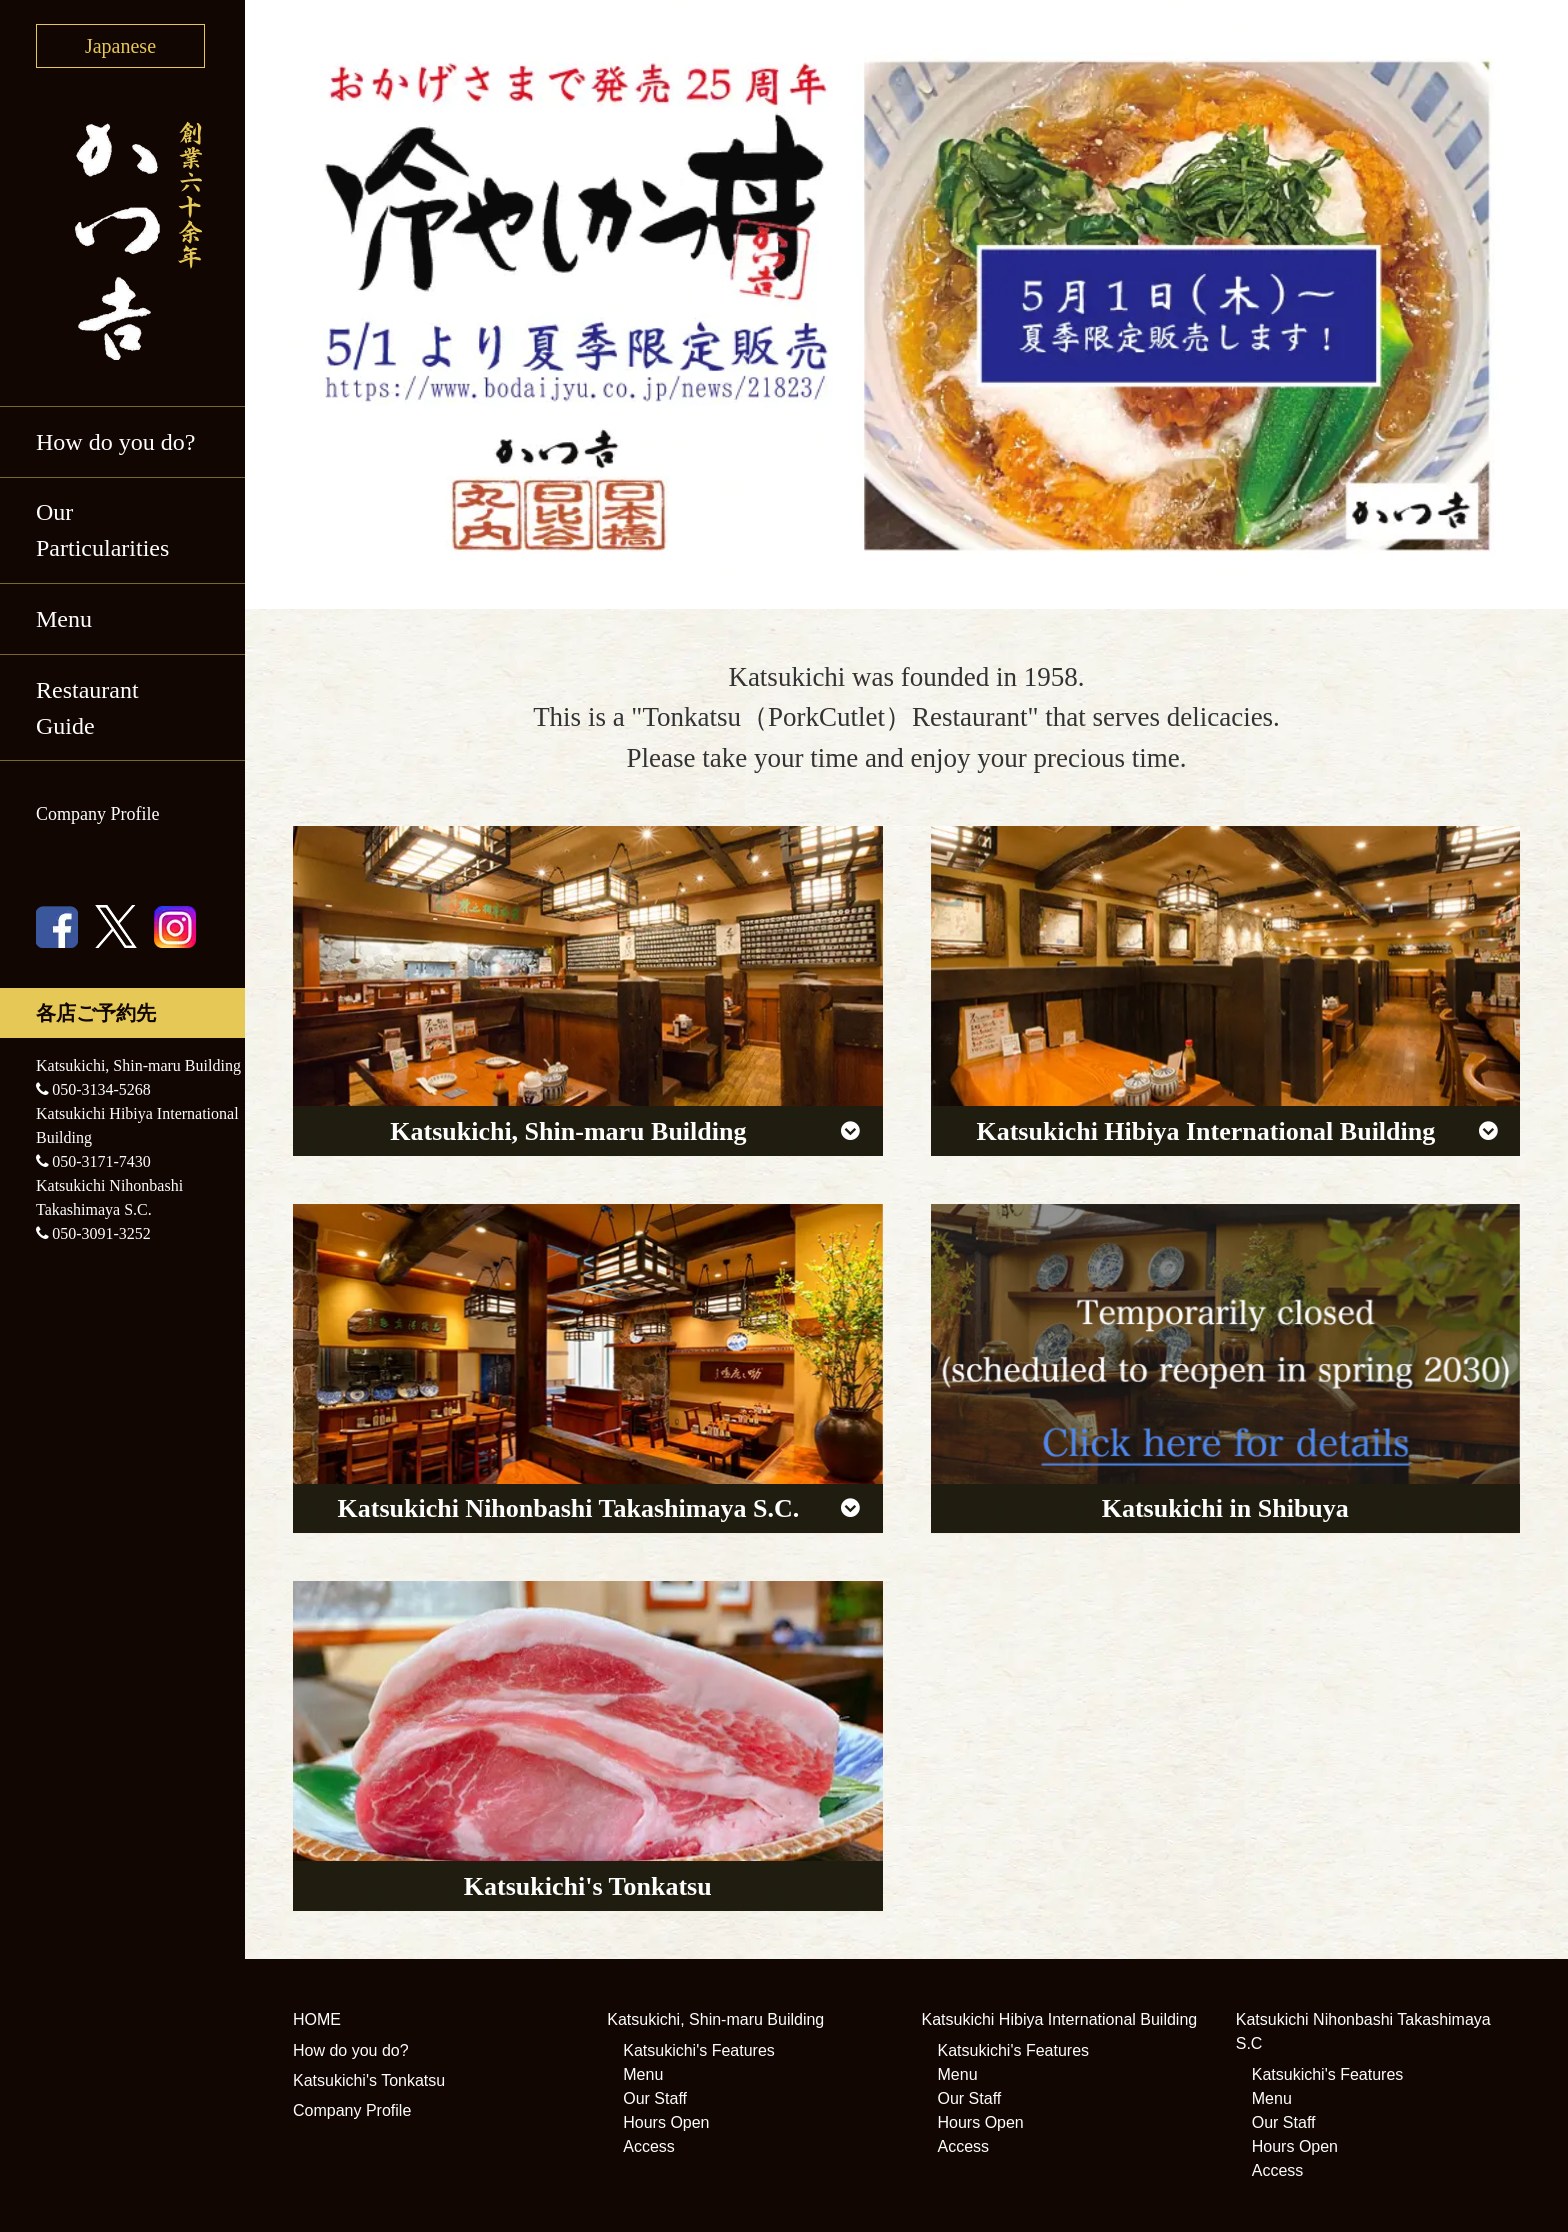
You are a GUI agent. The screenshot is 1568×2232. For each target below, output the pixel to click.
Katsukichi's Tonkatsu (369, 2080)
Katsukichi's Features (699, 2050)
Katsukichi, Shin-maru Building (715, 2019)
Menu (64, 619)
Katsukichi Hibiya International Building (1060, 2019)
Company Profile (98, 814)
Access (649, 2146)
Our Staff (655, 2098)
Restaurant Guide (87, 708)
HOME (317, 2019)
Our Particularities (102, 530)
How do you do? (115, 442)
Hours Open (666, 2122)
